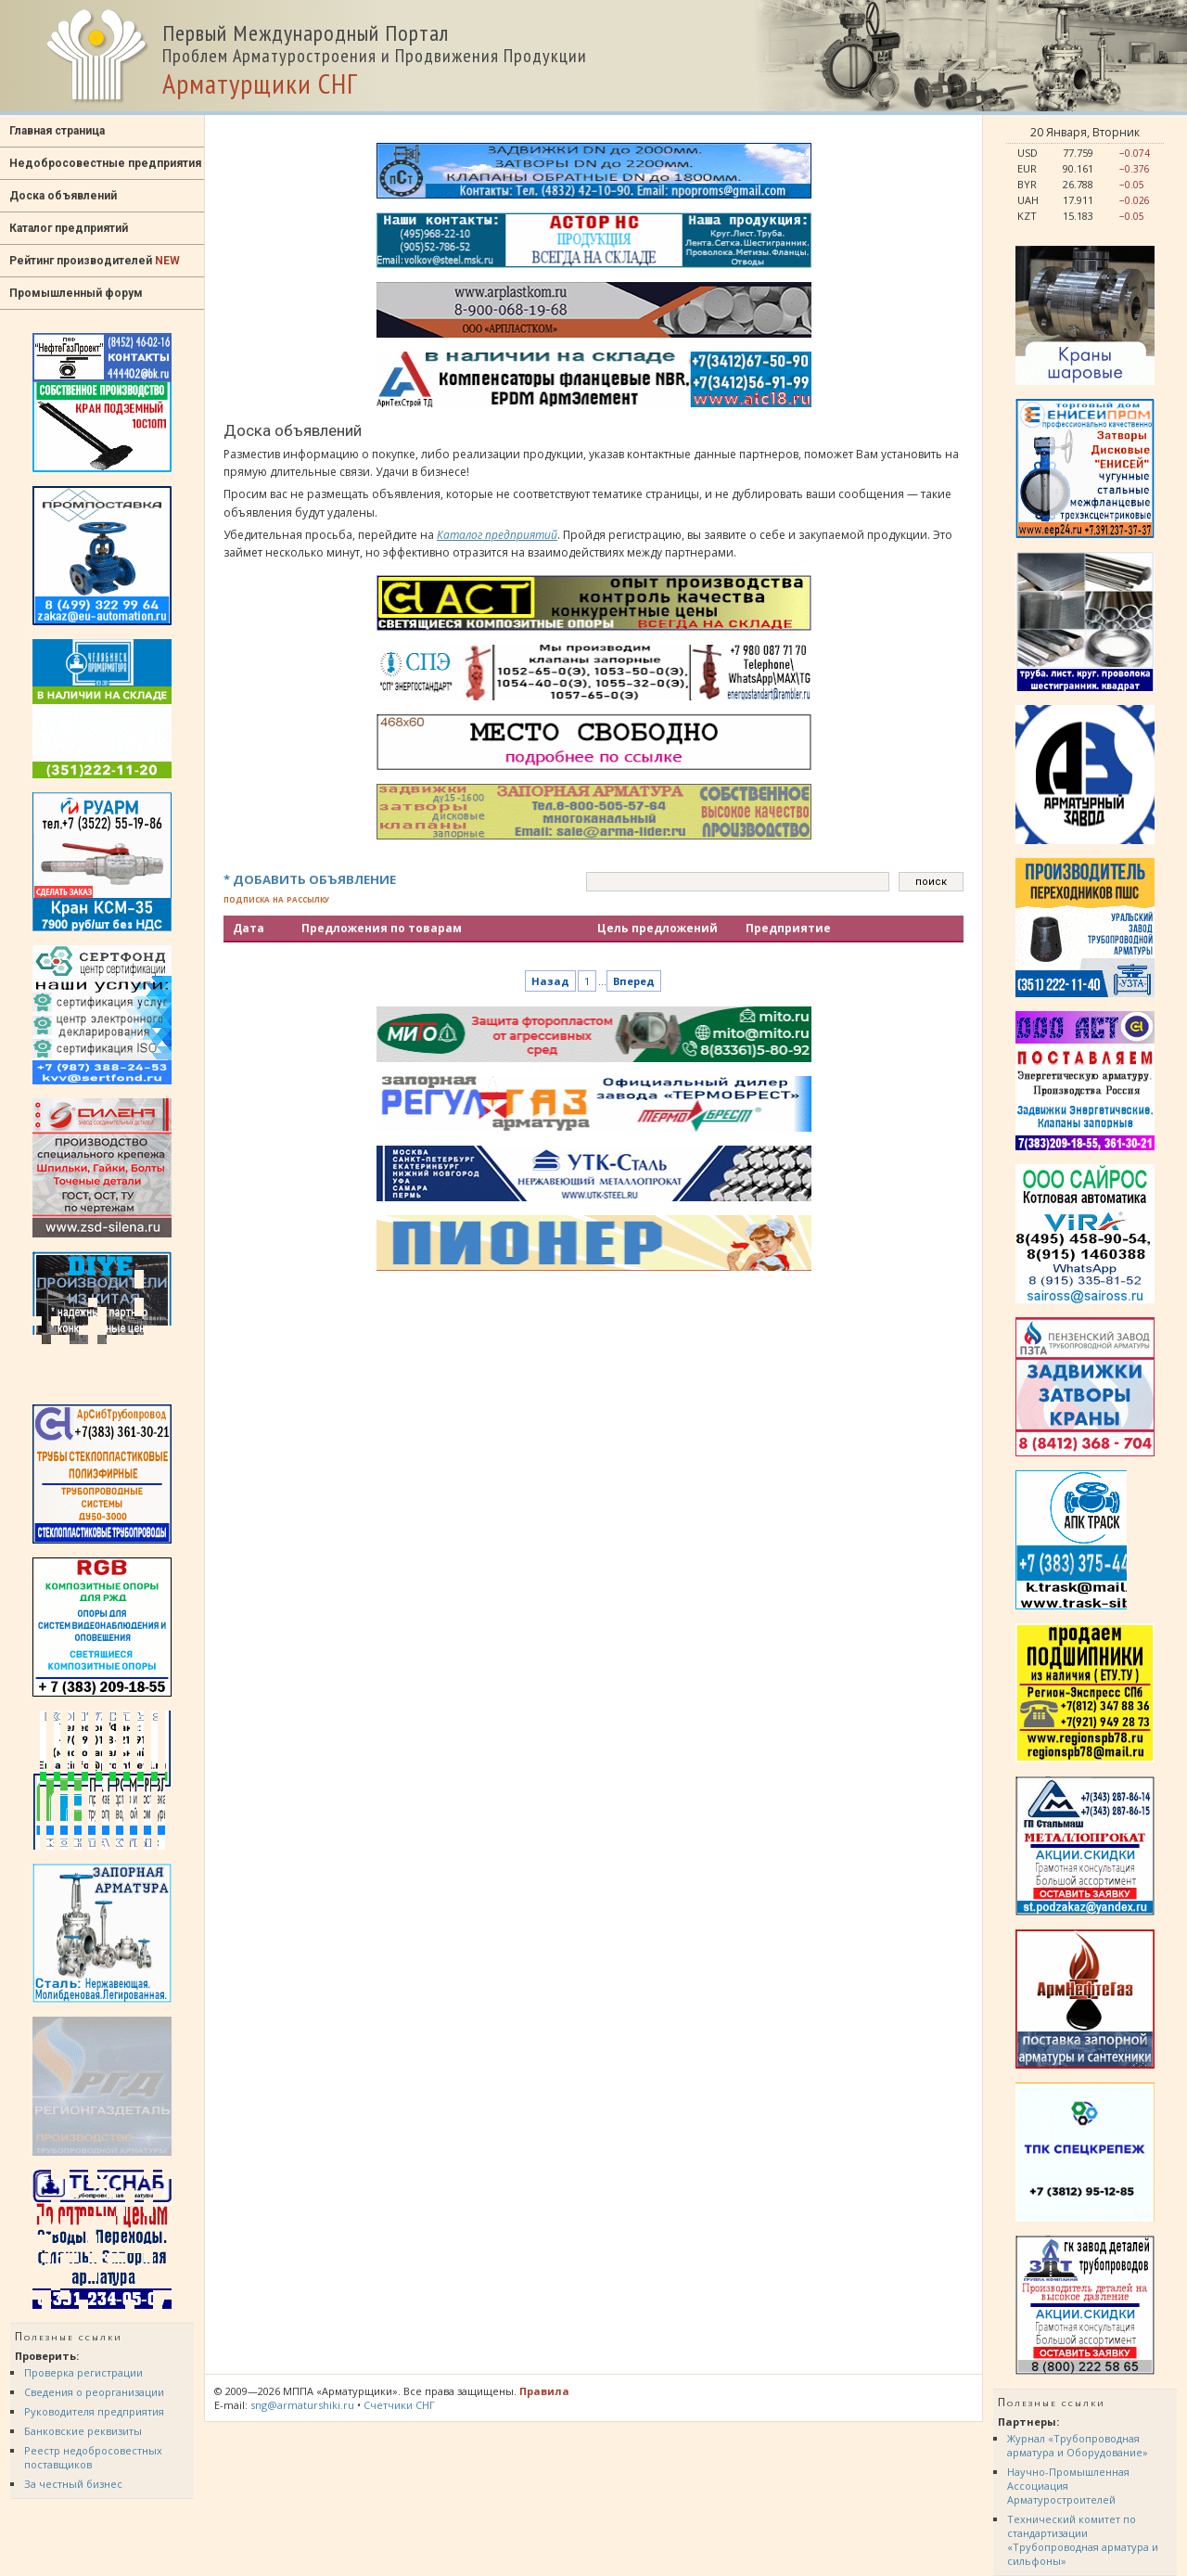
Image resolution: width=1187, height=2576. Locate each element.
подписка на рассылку (276, 898)
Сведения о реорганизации (94, 2392)
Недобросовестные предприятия (105, 163)
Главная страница (57, 130)
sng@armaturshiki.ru (302, 2405)
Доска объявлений (63, 195)
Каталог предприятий (68, 228)
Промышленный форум (76, 293)
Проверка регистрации (83, 2372)
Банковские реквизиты (83, 2431)
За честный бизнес (73, 2484)
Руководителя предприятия (94, 2411)
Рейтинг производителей (94, 260)
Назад (550, 981)
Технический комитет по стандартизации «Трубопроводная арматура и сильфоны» (1082, 2540)
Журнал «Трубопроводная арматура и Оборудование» (1077, 2445)
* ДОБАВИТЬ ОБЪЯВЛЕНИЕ (309, 879)
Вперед (634, 981)
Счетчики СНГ (399, 2405)
